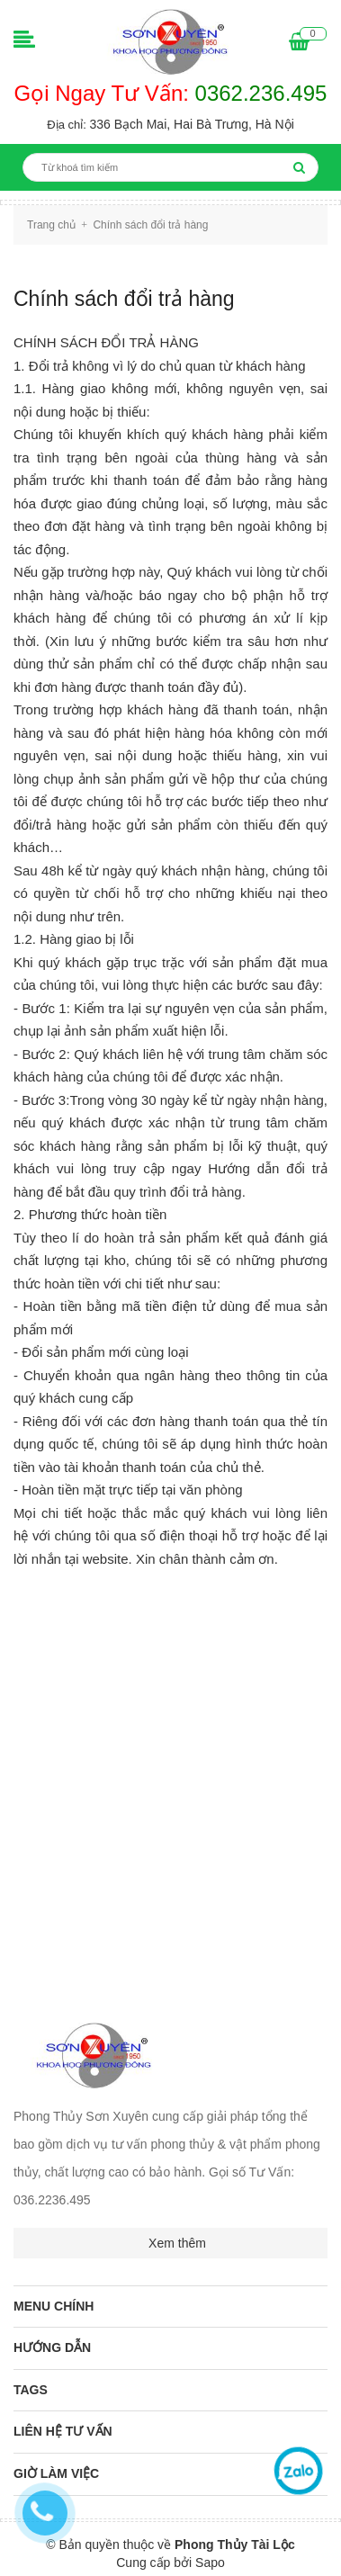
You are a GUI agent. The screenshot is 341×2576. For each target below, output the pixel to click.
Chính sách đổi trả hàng (124, 298)
